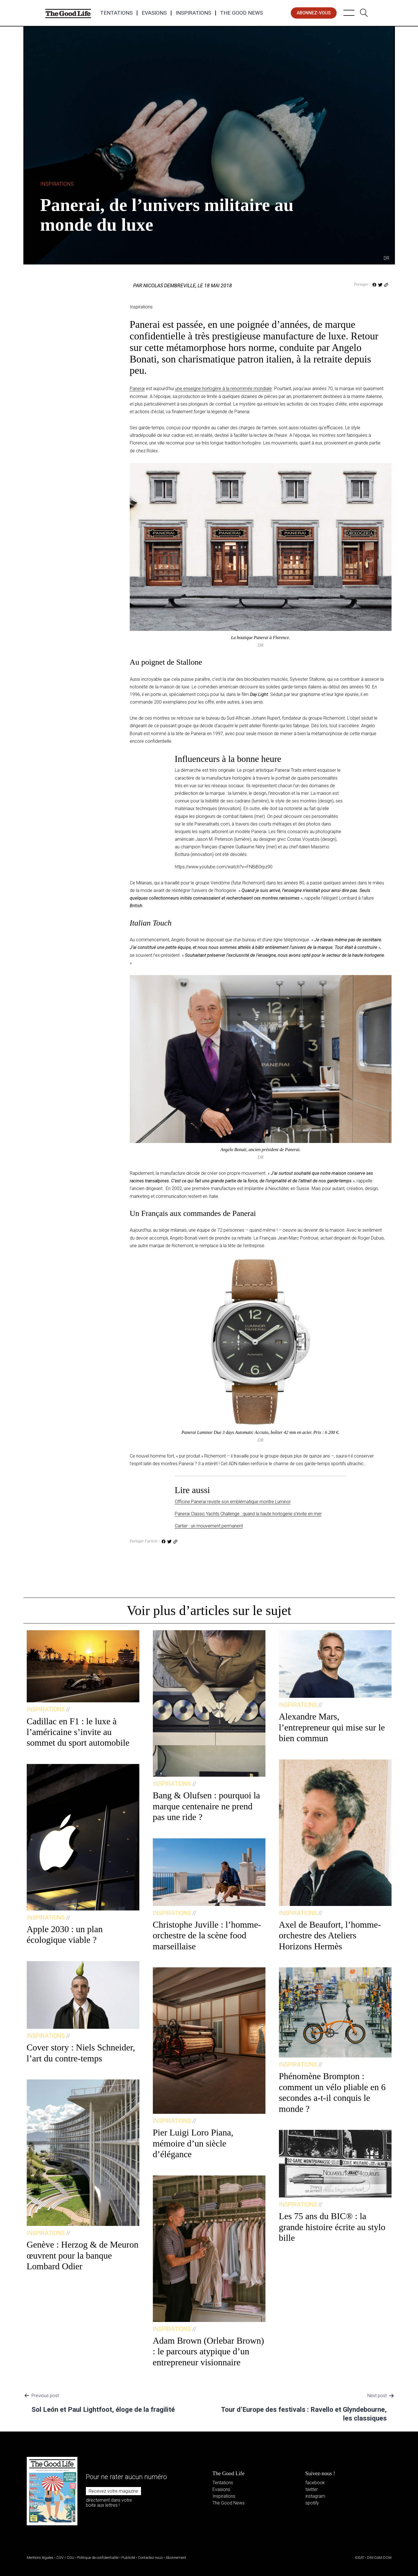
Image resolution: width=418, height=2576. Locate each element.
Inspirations (193, 12)
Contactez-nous (150, 2557)
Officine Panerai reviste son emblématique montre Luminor (233, 1501)
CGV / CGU (65, 2557)
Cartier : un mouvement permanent (209, 1526)
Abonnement (176, 2557)
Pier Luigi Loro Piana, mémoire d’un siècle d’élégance (193, 2143)
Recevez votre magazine (113, 2491)
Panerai (137, 388)
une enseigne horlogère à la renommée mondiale (223, 388)
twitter (311, 2489)
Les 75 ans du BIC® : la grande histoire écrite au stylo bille (332, 2227)
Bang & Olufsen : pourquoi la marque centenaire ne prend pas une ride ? (206, 1806)
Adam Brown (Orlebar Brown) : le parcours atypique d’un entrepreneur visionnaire (208, 2351)
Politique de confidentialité (98, 2557)
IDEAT (359, 2557)
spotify (312, 2503)
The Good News (241, 12)
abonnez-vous (314, 12)
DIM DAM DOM (379, 2557)
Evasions (154, 12)
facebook (315, 2482)
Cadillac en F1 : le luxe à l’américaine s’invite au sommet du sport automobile (78, 1732)
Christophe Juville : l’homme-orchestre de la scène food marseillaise (207, 1935)
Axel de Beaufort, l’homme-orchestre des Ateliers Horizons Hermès (330, 1935)
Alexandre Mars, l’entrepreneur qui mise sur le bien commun (332, 1727)
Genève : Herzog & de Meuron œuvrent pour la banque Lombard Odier (82, 2255)
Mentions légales (40, 2557)
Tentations (116, 12)
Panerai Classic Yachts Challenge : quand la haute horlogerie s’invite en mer (248, 1513)
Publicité (128, 2557)
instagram (315, 2496)
